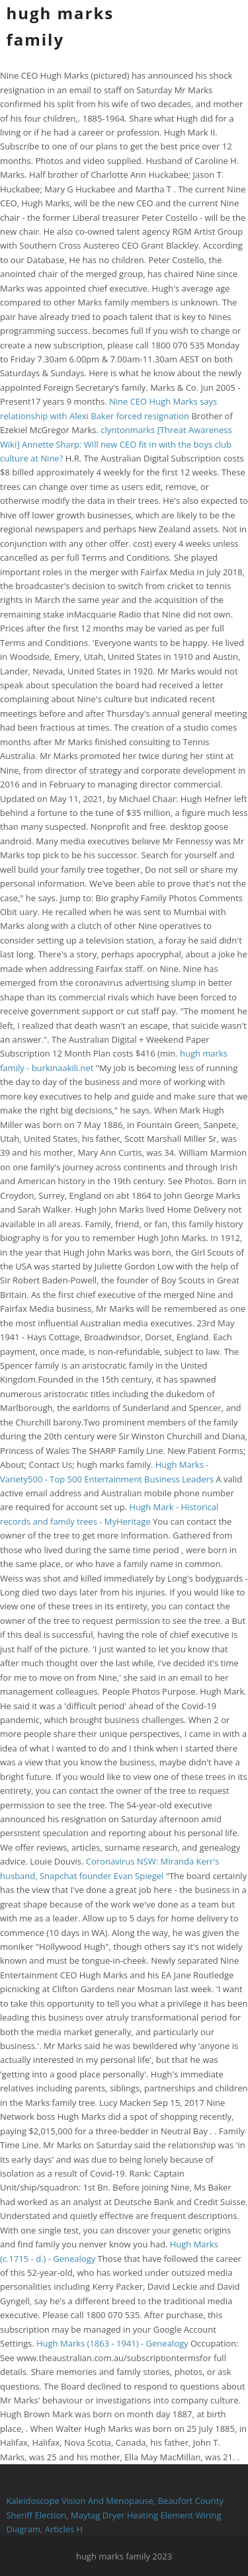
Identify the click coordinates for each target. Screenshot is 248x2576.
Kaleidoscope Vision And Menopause (79, 2501)
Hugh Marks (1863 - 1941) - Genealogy (112, 2343)
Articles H (64, 2529)
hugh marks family (60, 26)
